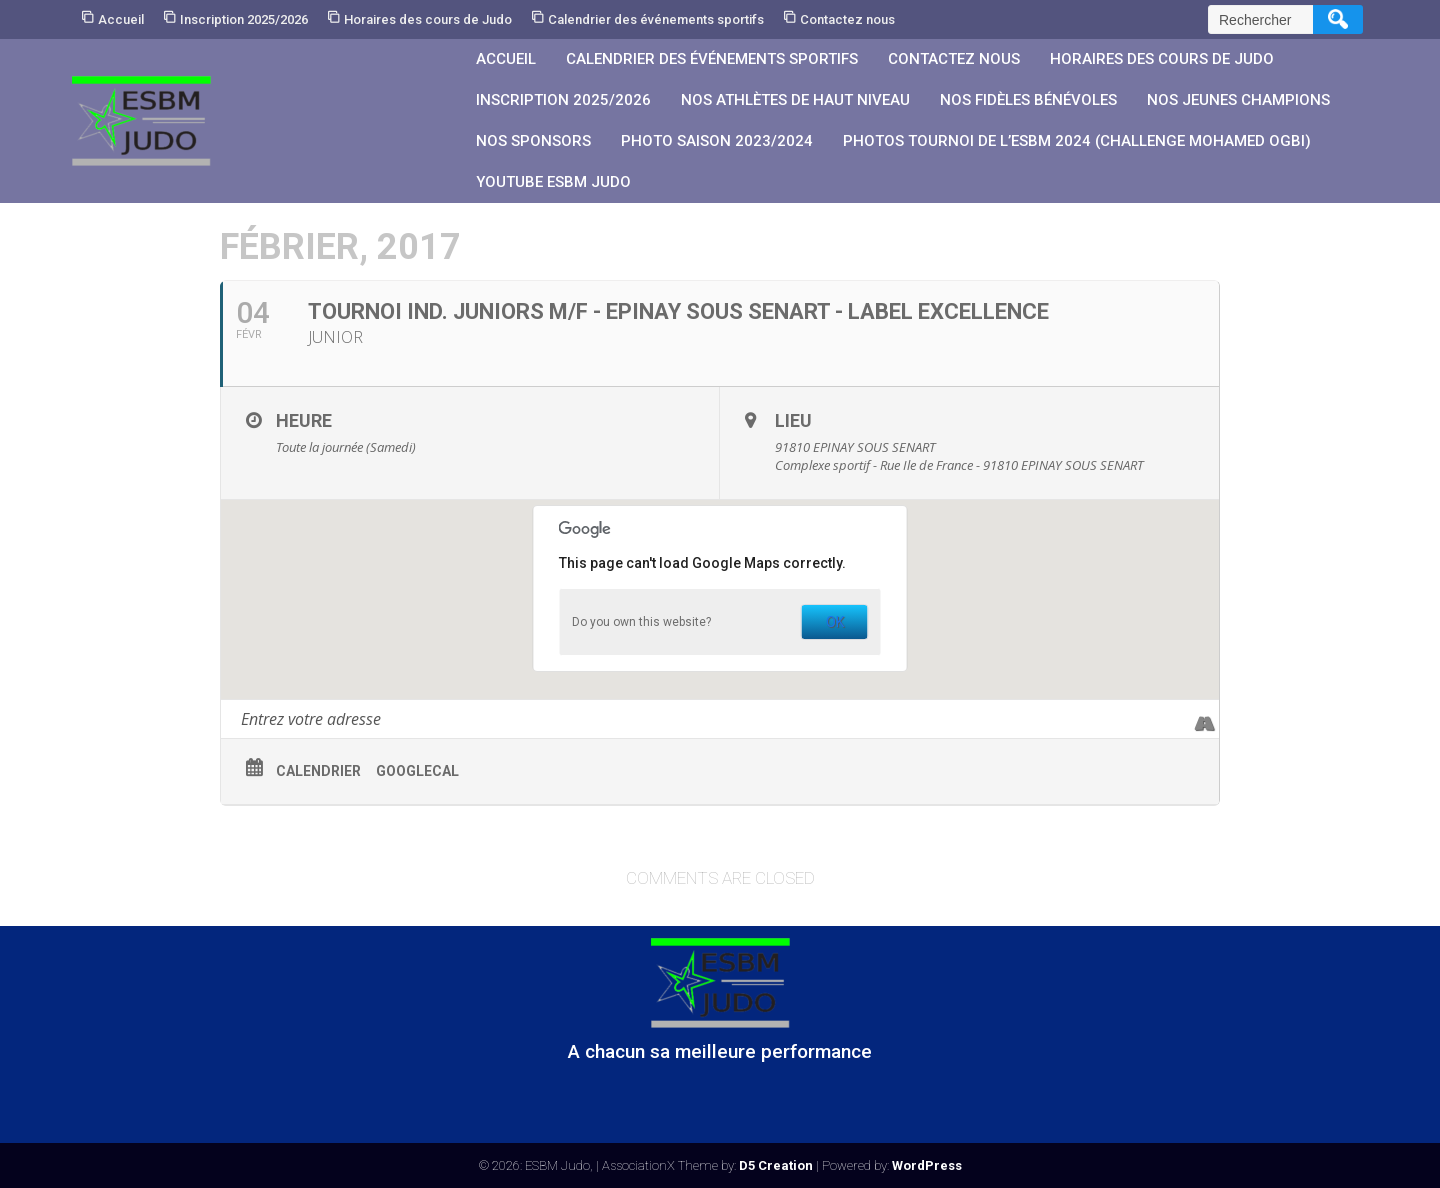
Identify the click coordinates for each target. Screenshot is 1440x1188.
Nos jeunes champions (1238, 100)
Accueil (121, 19)
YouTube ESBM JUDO (553, 182)
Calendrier (318, 771)
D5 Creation (776, 1165)
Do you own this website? (641, 622)
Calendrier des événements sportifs (656, 19)
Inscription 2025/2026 (244, 19)
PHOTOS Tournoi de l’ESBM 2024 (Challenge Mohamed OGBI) (1077, 141)
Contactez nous (847, 19)
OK (835, 622)
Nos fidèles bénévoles (1028, 100)
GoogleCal (417, 771)
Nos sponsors (533, 141)
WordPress (927, 1165)
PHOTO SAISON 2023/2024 (717, 141)
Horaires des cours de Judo (428, 19)
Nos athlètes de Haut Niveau (795, 100)
